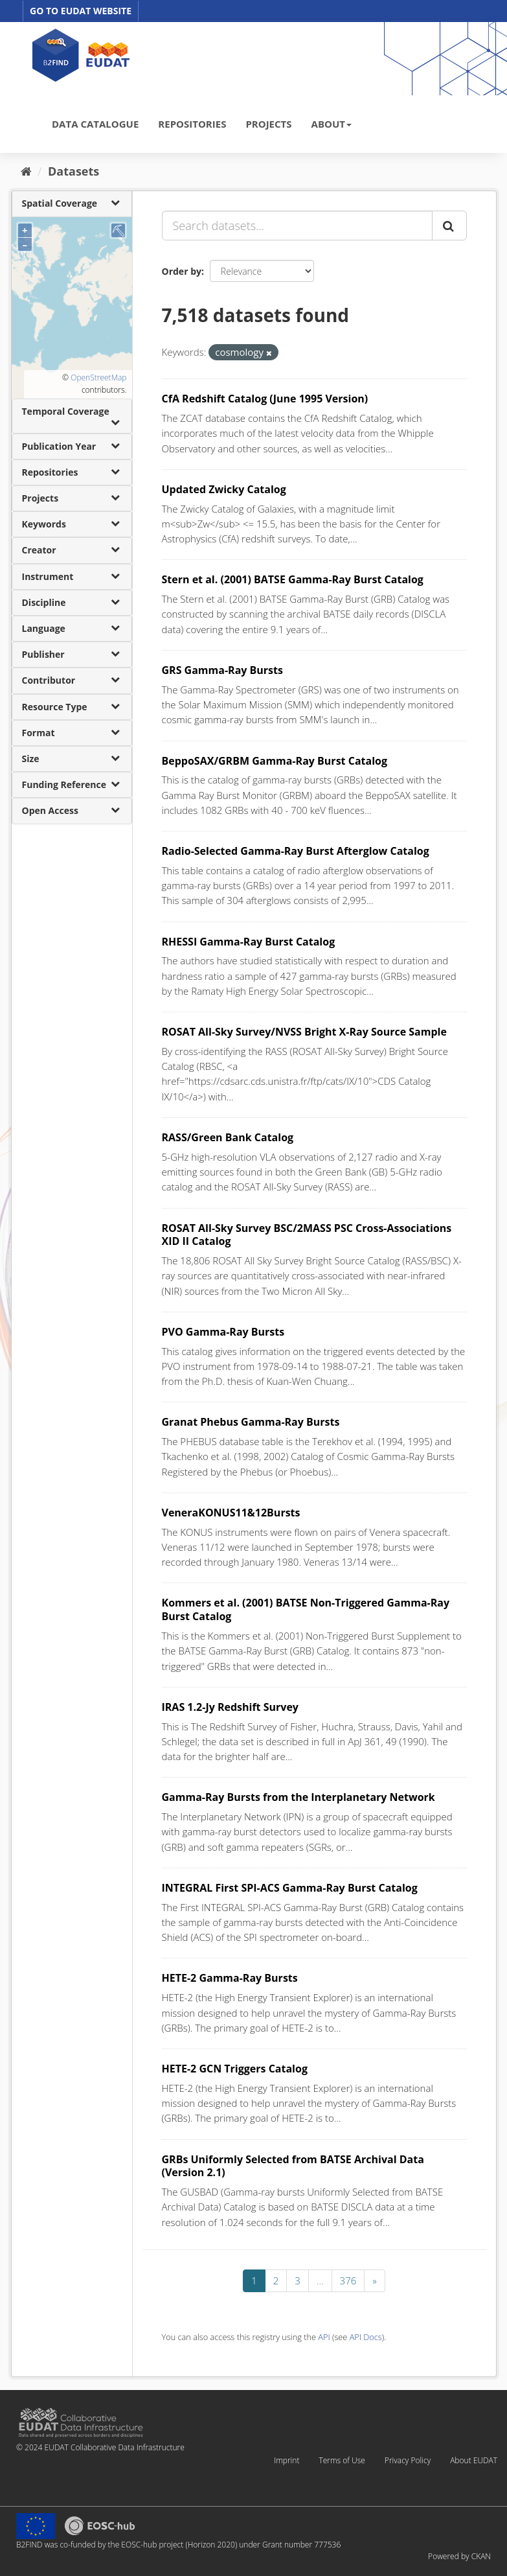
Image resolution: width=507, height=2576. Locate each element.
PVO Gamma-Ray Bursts (223, 1332)
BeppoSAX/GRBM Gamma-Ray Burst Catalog (274, 761)
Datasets (73, 171)
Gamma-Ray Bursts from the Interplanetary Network (298, 1797)
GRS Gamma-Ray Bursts (222, 670)
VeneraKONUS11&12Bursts (231, 1512)
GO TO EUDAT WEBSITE (80, 11)
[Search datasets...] (297, 225)
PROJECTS (268, 123)
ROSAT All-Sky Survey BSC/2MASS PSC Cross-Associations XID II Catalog (307, 1235)
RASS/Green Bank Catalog (228, 1137)
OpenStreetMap (98, 377)
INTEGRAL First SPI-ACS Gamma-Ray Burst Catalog (290, 1888)
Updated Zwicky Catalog (224, 489)
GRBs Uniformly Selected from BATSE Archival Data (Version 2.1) (293, 2166)
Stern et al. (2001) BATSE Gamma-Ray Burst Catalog (292, 579)
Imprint (286, 2460)
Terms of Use (342, 2460)
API (324, 2337)
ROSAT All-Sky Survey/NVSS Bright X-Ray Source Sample (304, 1032)
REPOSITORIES (192, 123)
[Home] (26, 171)
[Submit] (449, 225)
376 (348, 2280)
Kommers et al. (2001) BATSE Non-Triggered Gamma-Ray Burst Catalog (306, 1609)
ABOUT (331, 123)
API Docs (366, 2337)
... (320, 2280)
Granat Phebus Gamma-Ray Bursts (251, 1422)
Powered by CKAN (459, 2556)
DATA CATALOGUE (95, 123)
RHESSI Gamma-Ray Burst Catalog (248, 941)
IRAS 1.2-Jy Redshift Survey (230, 1707)
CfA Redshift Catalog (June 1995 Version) (265, 398)
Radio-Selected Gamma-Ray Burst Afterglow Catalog (295, 851)
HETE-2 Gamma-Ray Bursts (230, 1978)
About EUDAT (473, 2460)
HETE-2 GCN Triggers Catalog (235, 2068)
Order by (181, 271)
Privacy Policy (408, 2460)
